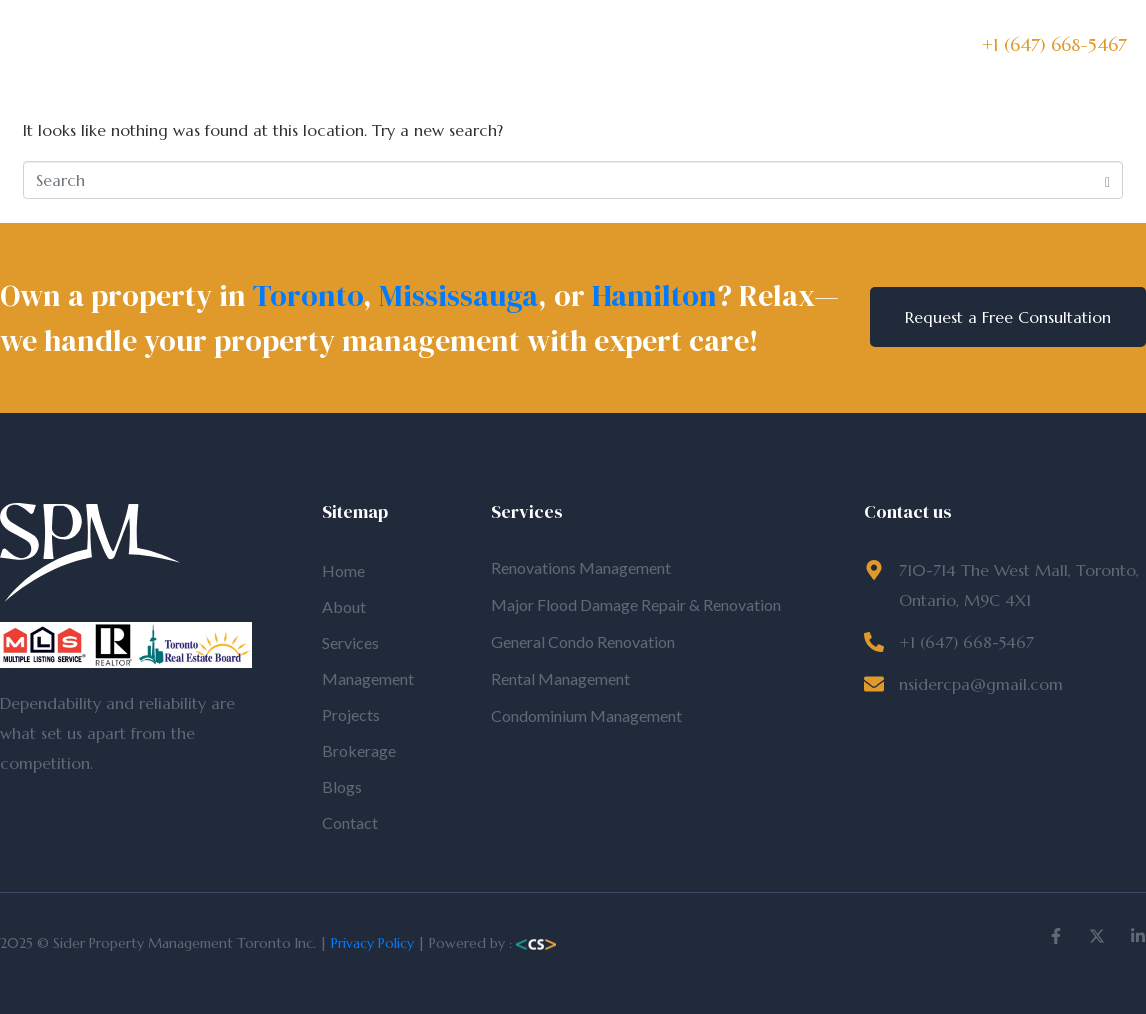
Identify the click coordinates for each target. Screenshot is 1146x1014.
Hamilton (654, 295)
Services (384, 46)
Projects (586, 46)
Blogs (754, 46)
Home (244, 46)
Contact (826, 46)
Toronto (308, 295)
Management (485, 46)
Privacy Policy (372, 943)
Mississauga (458, 295)
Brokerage (675, 46)
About (310, 46)
